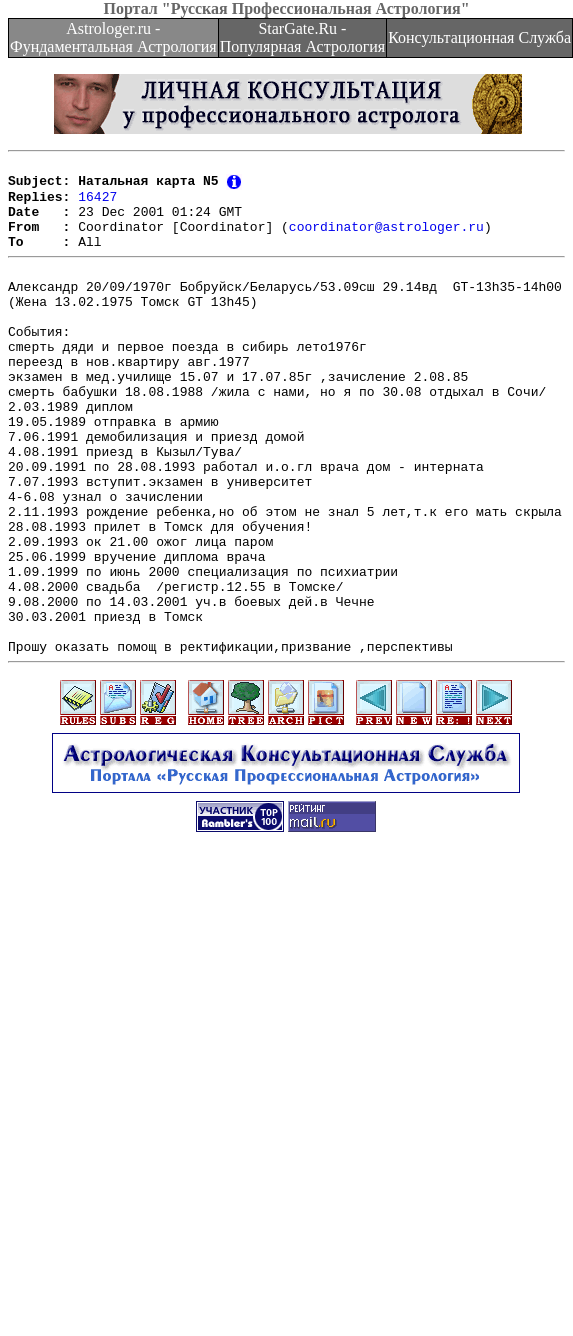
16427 (97, 204)
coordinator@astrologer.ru (386, 240)
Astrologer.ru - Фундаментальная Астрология (113, 37)
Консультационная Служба (479, 37)
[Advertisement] (187, 1129)
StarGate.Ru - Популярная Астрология (302, 37)
